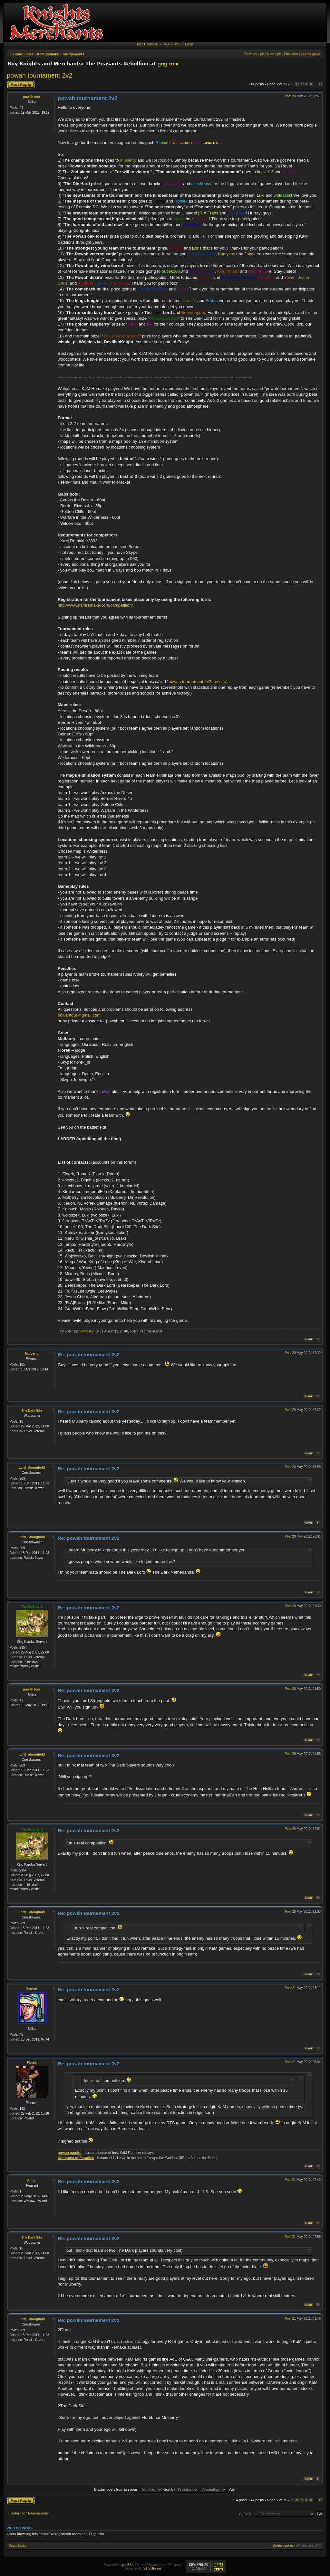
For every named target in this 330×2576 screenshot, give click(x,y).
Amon (31, 2180)
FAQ (166, 44)
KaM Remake (48, 54)
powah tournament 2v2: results (197, 681)
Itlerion (31, 1988)
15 (320, 84)
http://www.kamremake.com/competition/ (95, 605)
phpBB (126, 2565)
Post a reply (21, 84)
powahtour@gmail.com (79, 1015)
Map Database (147, 44)
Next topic (274, 54)
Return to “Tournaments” (30, 2513)
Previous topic (254, 54)
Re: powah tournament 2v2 (89, 1354)
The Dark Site (32, 1410)
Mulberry (31, 1353)
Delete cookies (283, 2545)
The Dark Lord (32, 1606)
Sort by (181, 2489)
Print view (291, 54)
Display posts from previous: (128, 2489)
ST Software (152, 2568)
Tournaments (73, 54)
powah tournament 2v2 (39, 75)
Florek (31, 2062)
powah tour (32, 97)
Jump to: (245, 2513)
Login (189, 44)
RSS (177, 44)
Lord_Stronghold (32, 1467)
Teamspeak (310, 54)
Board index (23, 54)
